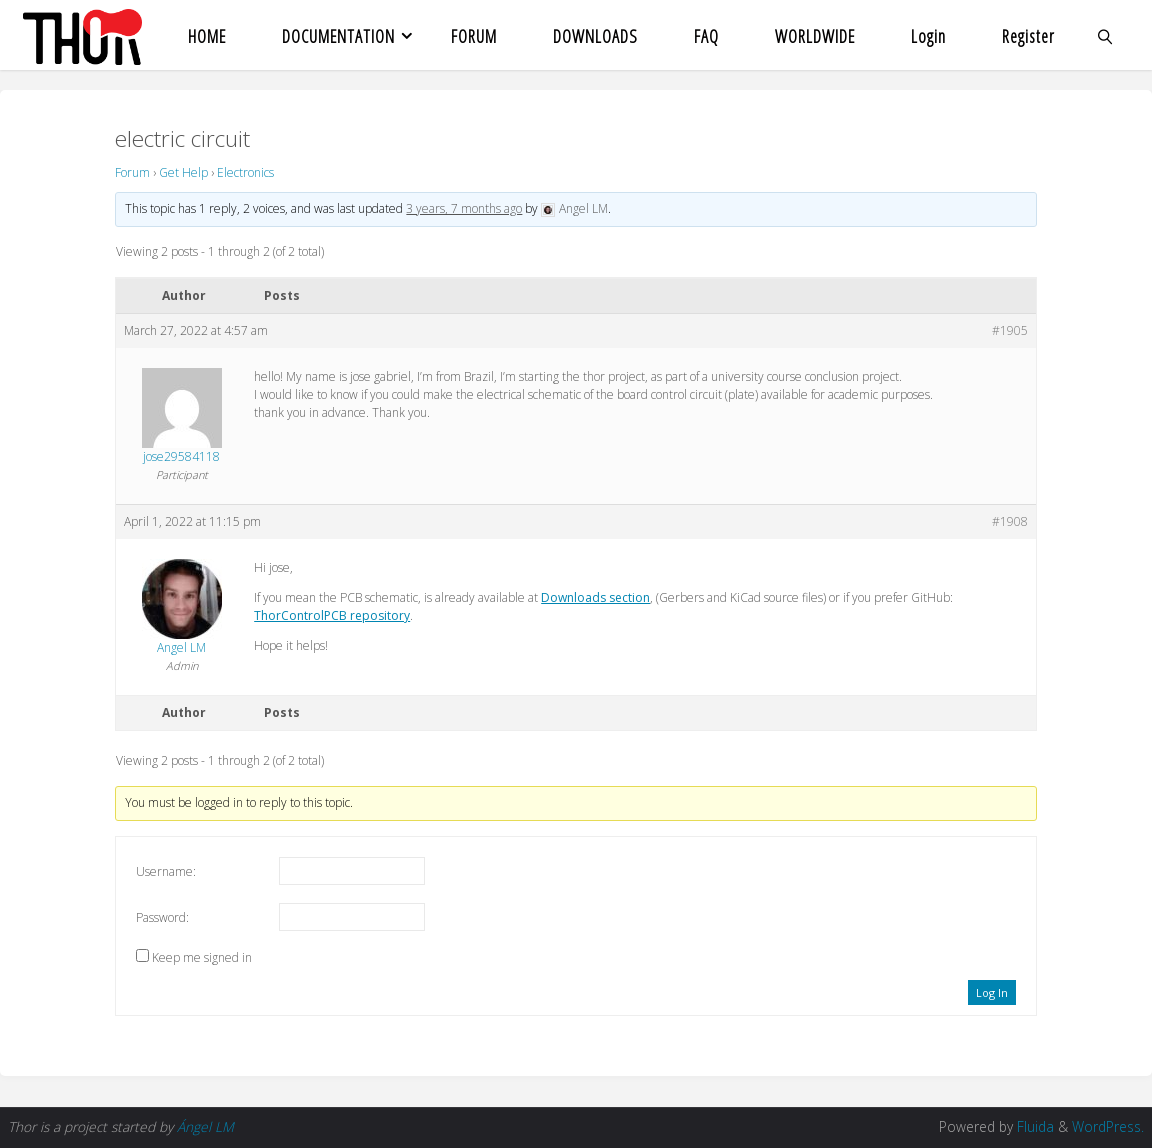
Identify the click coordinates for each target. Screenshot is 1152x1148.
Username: (166, 871)
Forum (132, 172)
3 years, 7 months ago (464, 208)
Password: (162, 917)
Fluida (1033, 1126)
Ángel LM (205, 1126)
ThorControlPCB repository (332, 615)
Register (1028, 36)
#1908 (1010, 521)
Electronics (245, 172)
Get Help (183, 172)
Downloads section (595, 597)
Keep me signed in (202, 957)
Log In (992, 992)
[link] (1106, 35)
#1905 (1010, 330)
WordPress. (1108, 1126)
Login (928, 36)
